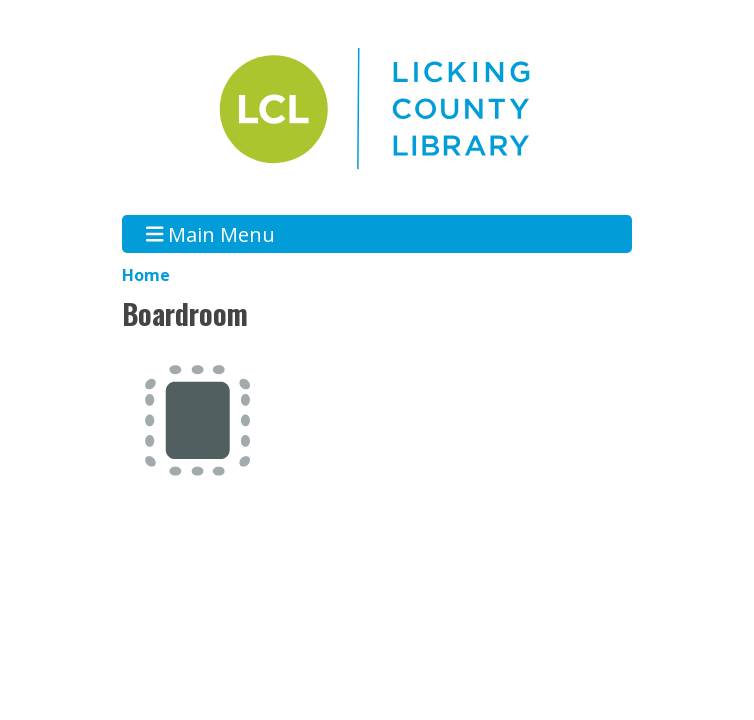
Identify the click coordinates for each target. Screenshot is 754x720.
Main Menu (211, 233)
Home (146, 275)
